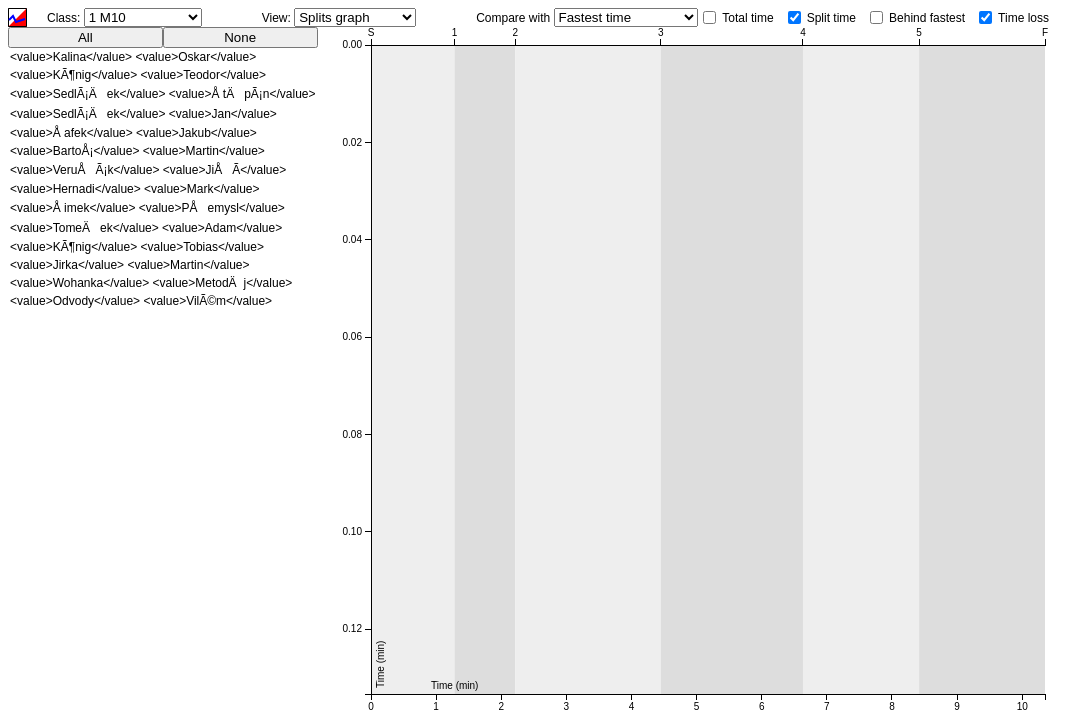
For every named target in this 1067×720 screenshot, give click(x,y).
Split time (831, 18)
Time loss (1023, 18)
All (85, 37)
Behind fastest (927, 18)
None (240, 37)
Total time (747, 18)
